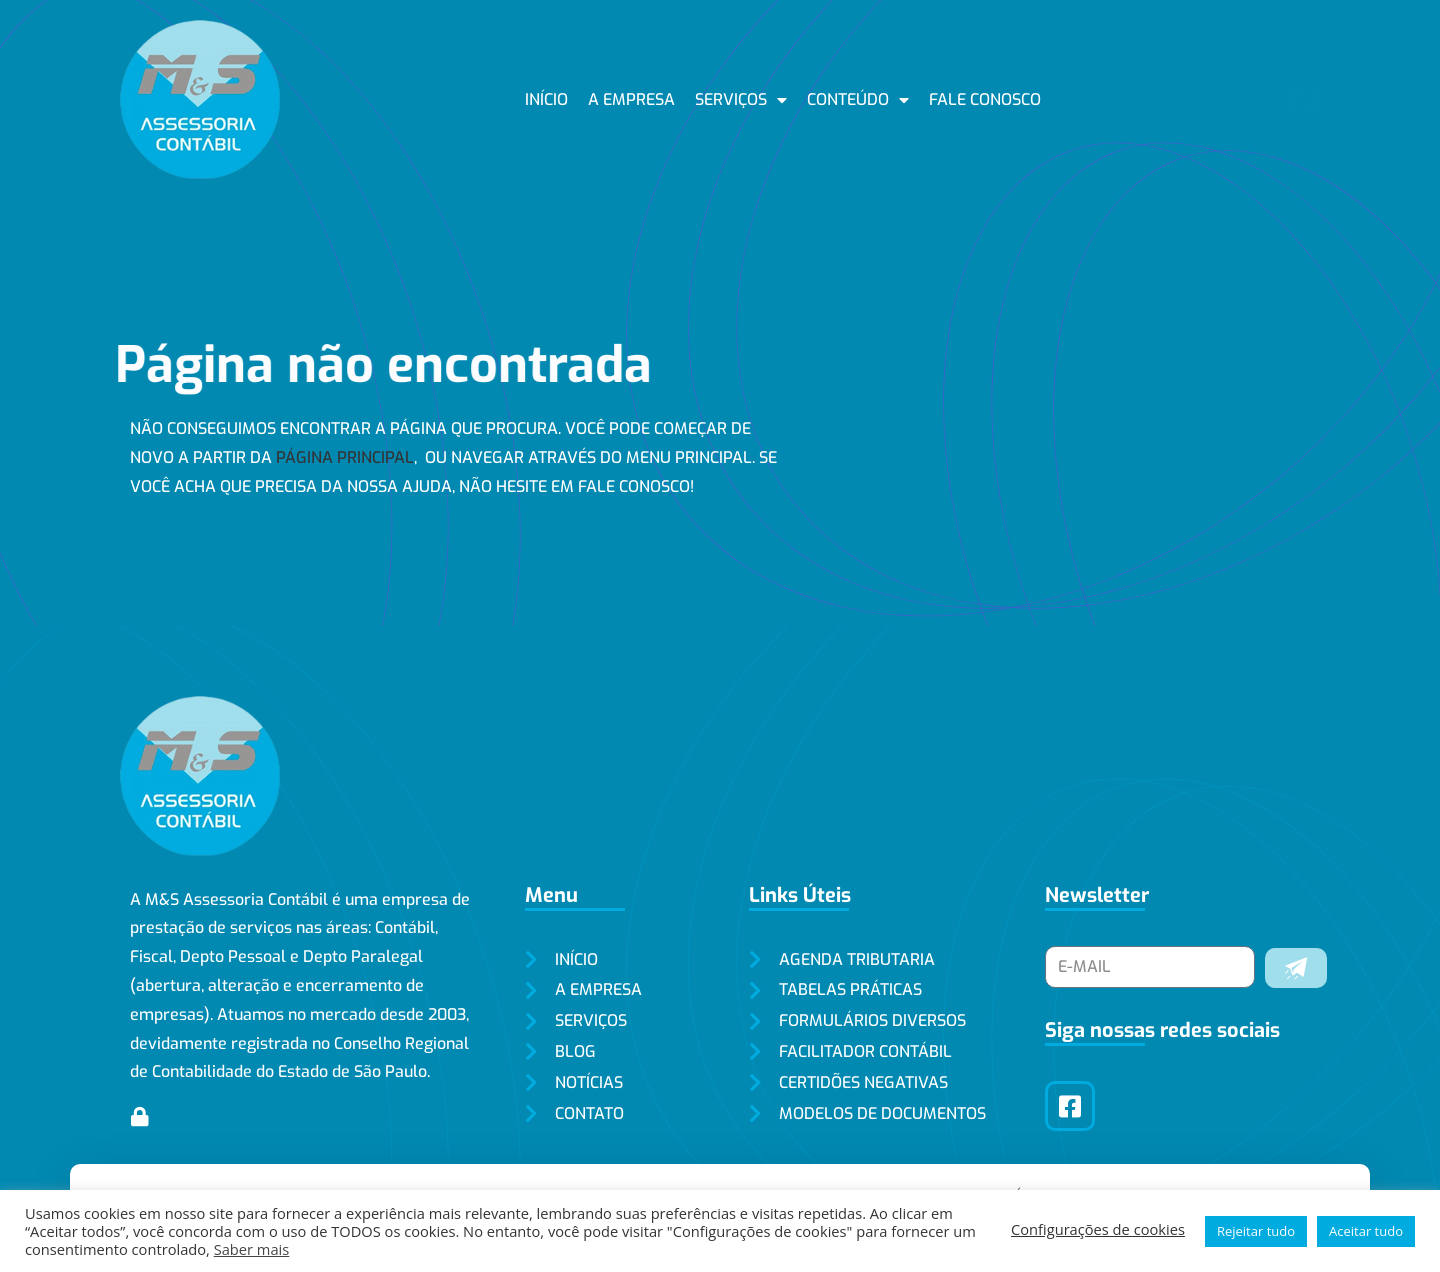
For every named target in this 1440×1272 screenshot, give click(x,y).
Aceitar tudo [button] (1366, 1231)
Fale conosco (985, 99)
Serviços (741, 100)
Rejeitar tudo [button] (1256, 1231)
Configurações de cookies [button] (1098, 1229)
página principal (345, 457)
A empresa (631, 99)
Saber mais (252, 1249)
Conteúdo (858, 100)
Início (546, 99)
